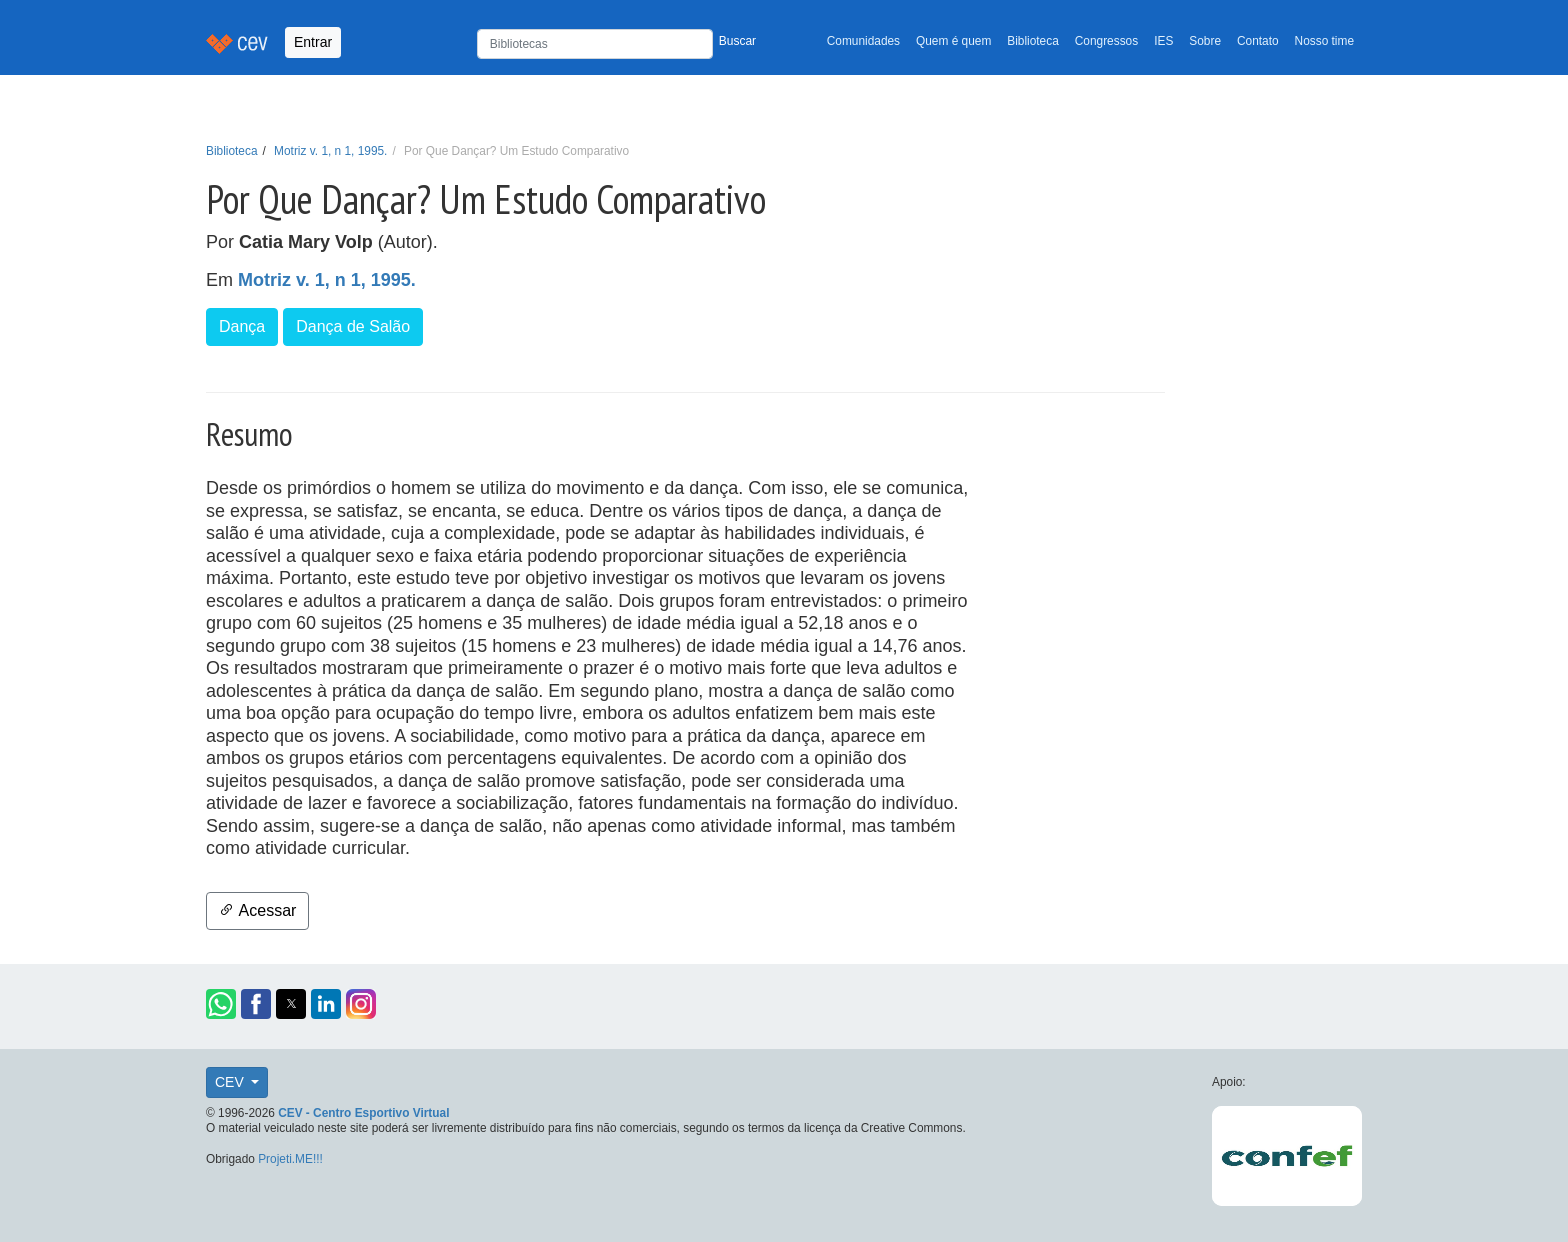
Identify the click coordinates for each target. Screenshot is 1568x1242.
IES (1163, 41)
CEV (231, 1082)
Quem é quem (953, 41)
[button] (221, 1004)
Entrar (313, 42)
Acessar (257, 910)
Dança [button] (242, 326)
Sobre (1205, 41)
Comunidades (863, 41)
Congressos (1106, 41)
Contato (1258, 41)
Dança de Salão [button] (353, 326)
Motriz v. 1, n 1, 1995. (330, 151)
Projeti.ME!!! (290, 1159)
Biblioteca (1033, 41)
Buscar (737, 41)
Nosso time (1324, 41)
